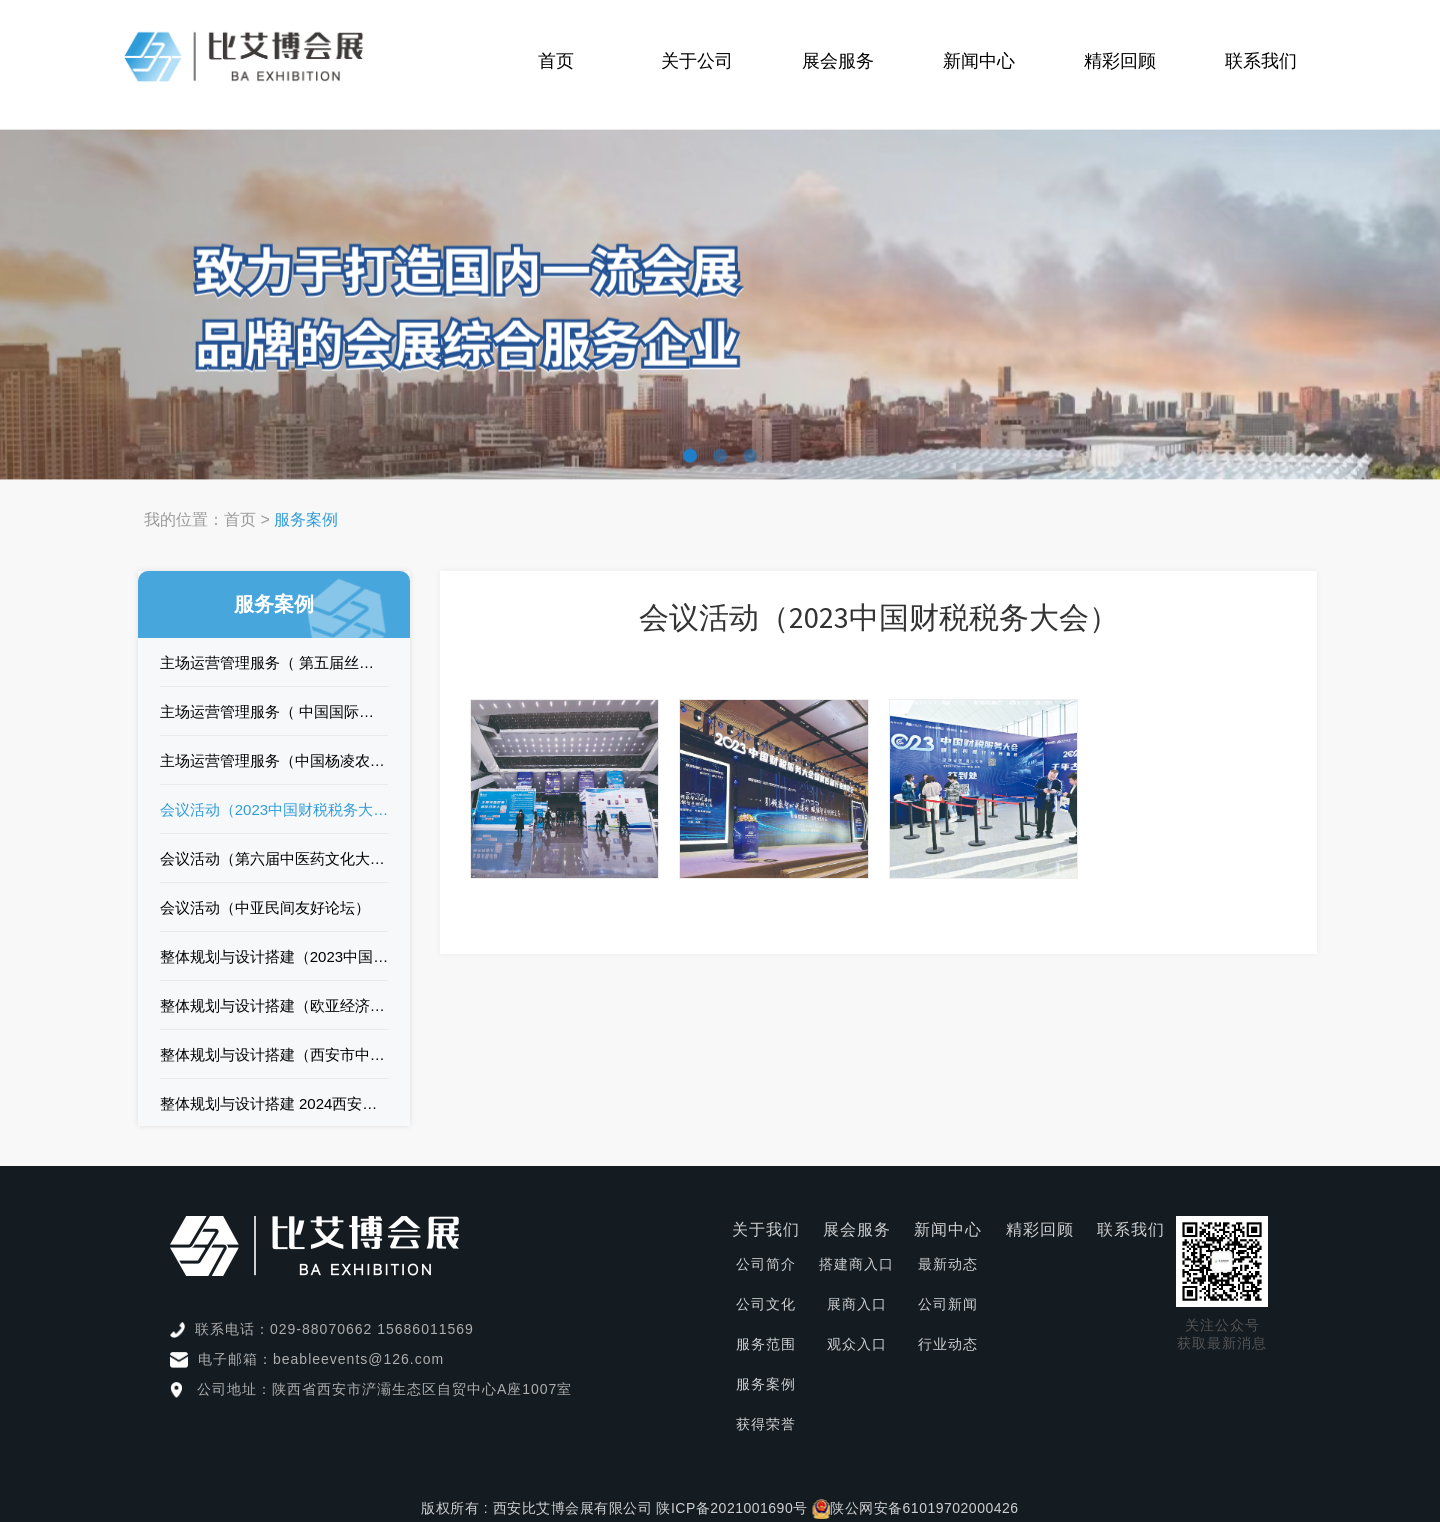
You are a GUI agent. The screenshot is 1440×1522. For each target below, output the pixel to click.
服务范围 (766, 1344)
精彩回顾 (1120, 61)
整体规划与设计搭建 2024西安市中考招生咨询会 (274, 1103)
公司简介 (766, 1264)
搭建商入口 (856, 1264)
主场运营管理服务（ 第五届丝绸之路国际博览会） (274, 662)
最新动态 (948, 1264)
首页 (556, 61)
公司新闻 (948, 1304)
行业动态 (948, 1344)
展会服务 (838, 61)
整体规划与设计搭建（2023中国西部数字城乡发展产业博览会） (274, 956)
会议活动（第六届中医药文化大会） (274, 858)
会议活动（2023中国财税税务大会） (274, 809)
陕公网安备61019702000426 (924, 1508)
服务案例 (766, 1384)
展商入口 (857, 1304)
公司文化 (766, 1304)
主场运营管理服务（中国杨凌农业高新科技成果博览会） (274, 760)
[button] (690, 453)
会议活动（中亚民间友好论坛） (265, 907)
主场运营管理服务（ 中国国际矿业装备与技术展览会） (274, 711)
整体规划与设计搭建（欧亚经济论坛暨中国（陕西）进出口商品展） (274, 1005)
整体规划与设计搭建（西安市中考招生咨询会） (274, 1054)
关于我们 (766, 1229)
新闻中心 (979, 61)
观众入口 (857, 1344)
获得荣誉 (766, 1424)
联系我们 (1261, 61)
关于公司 (697, 61)
